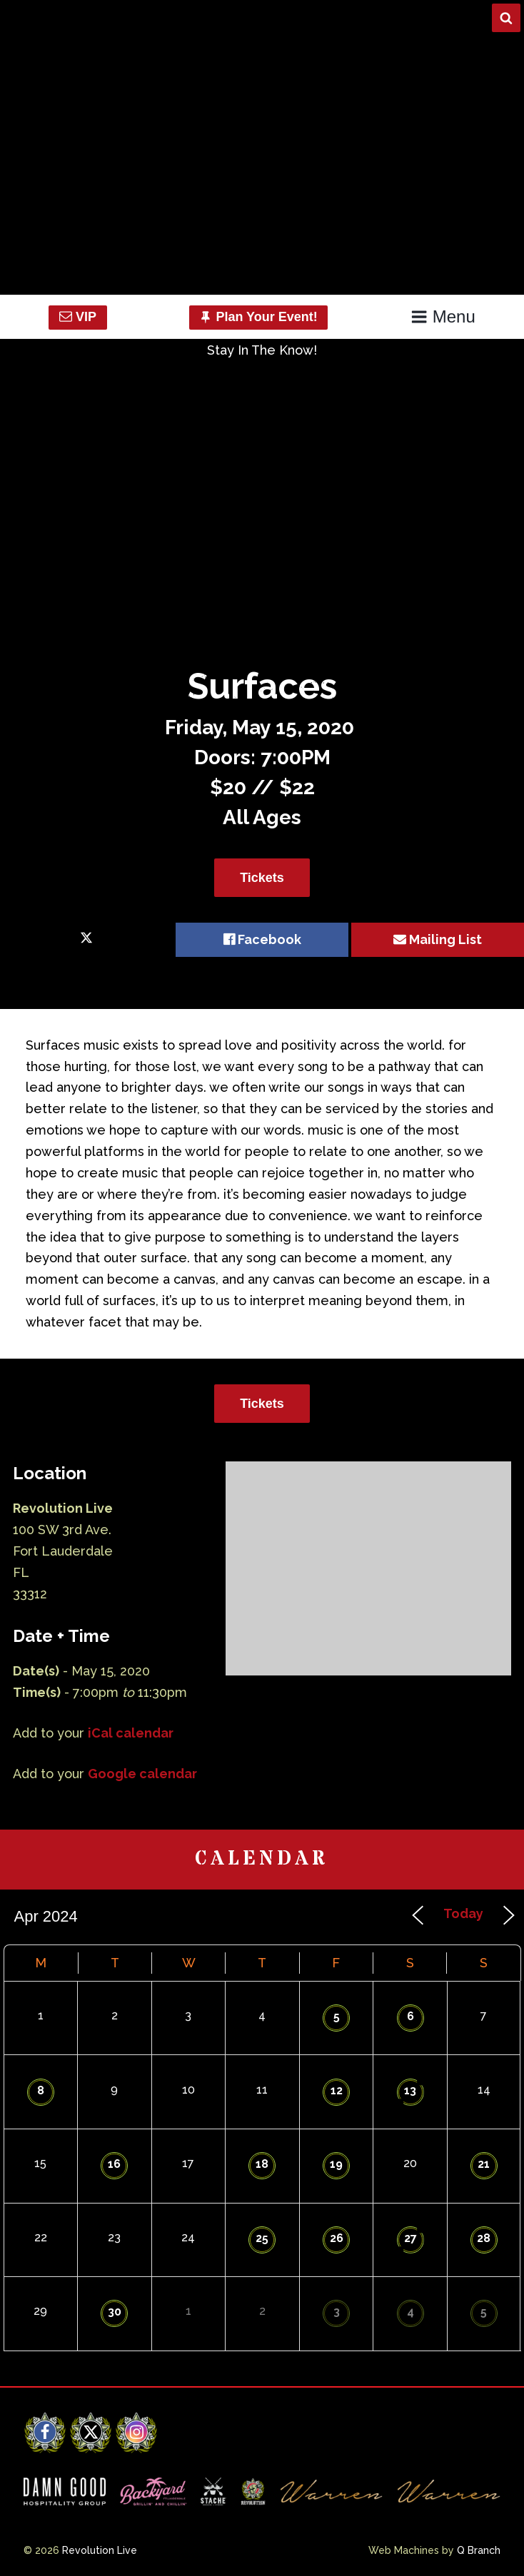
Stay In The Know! (262, 350)
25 (262, 2238)
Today (463, 1913)
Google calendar (142, 1773)
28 (483, 2238)
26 (336, 2238)
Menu (442, 316)
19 (336, 2164)
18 (262, 2164)
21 (484, 2164)
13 (410, 2090)
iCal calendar (130, 1732)
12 (337, 2090)
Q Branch (478, 2550)
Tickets (262, 878)
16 (114, 2164)
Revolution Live (99, 2550)
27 (410, 2238)
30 (114, 2311)
